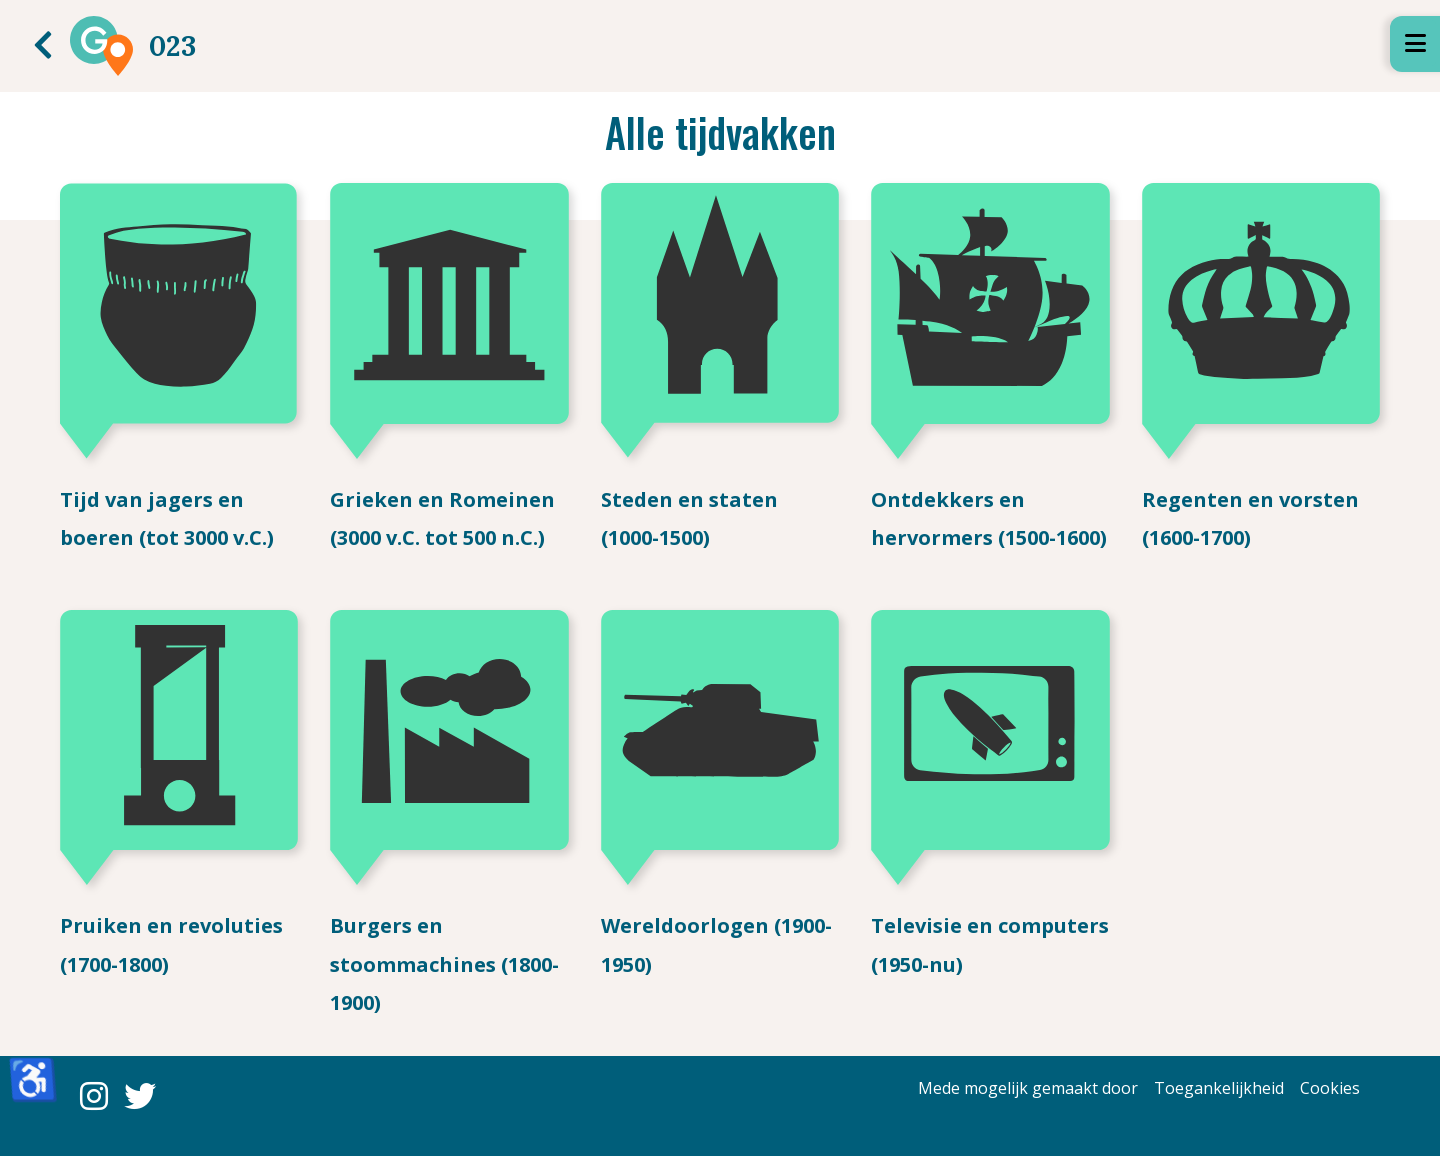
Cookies (1330, 1088)
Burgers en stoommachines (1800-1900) (444, 964)
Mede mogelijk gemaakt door (1028, 1088)
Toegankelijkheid (1219, 1088)
